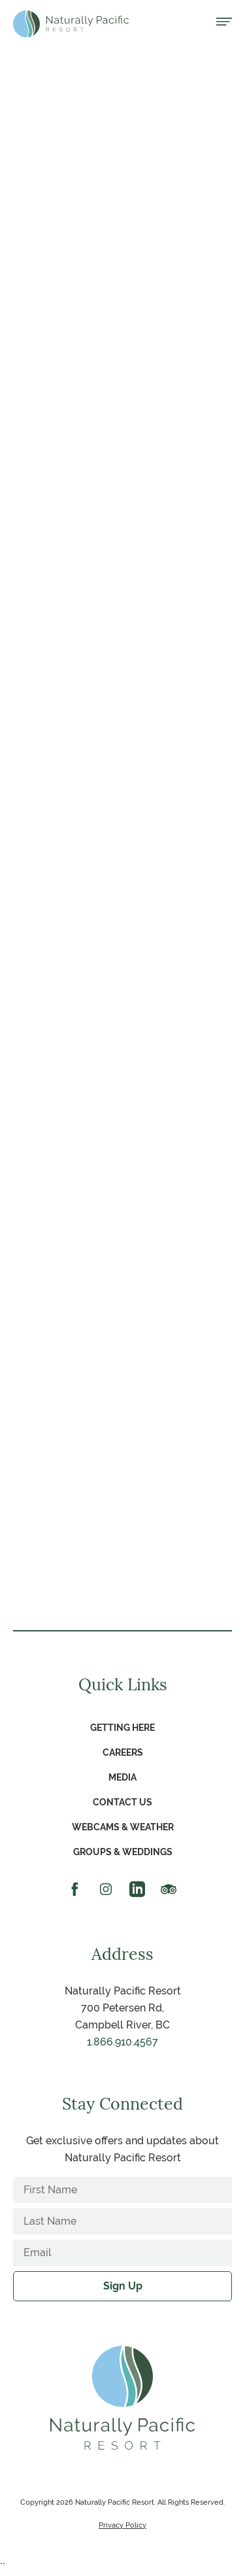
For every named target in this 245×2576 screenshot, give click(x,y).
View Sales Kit (122, 450)
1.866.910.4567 (122, 2042)
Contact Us (122, 1802)
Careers (123, 1752)
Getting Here (122, 1727)
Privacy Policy (122, 2525)
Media (122, 1777)
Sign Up (122, 2286)
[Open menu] (224, 23)
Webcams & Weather (123, 1827)
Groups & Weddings (122, 1852)
